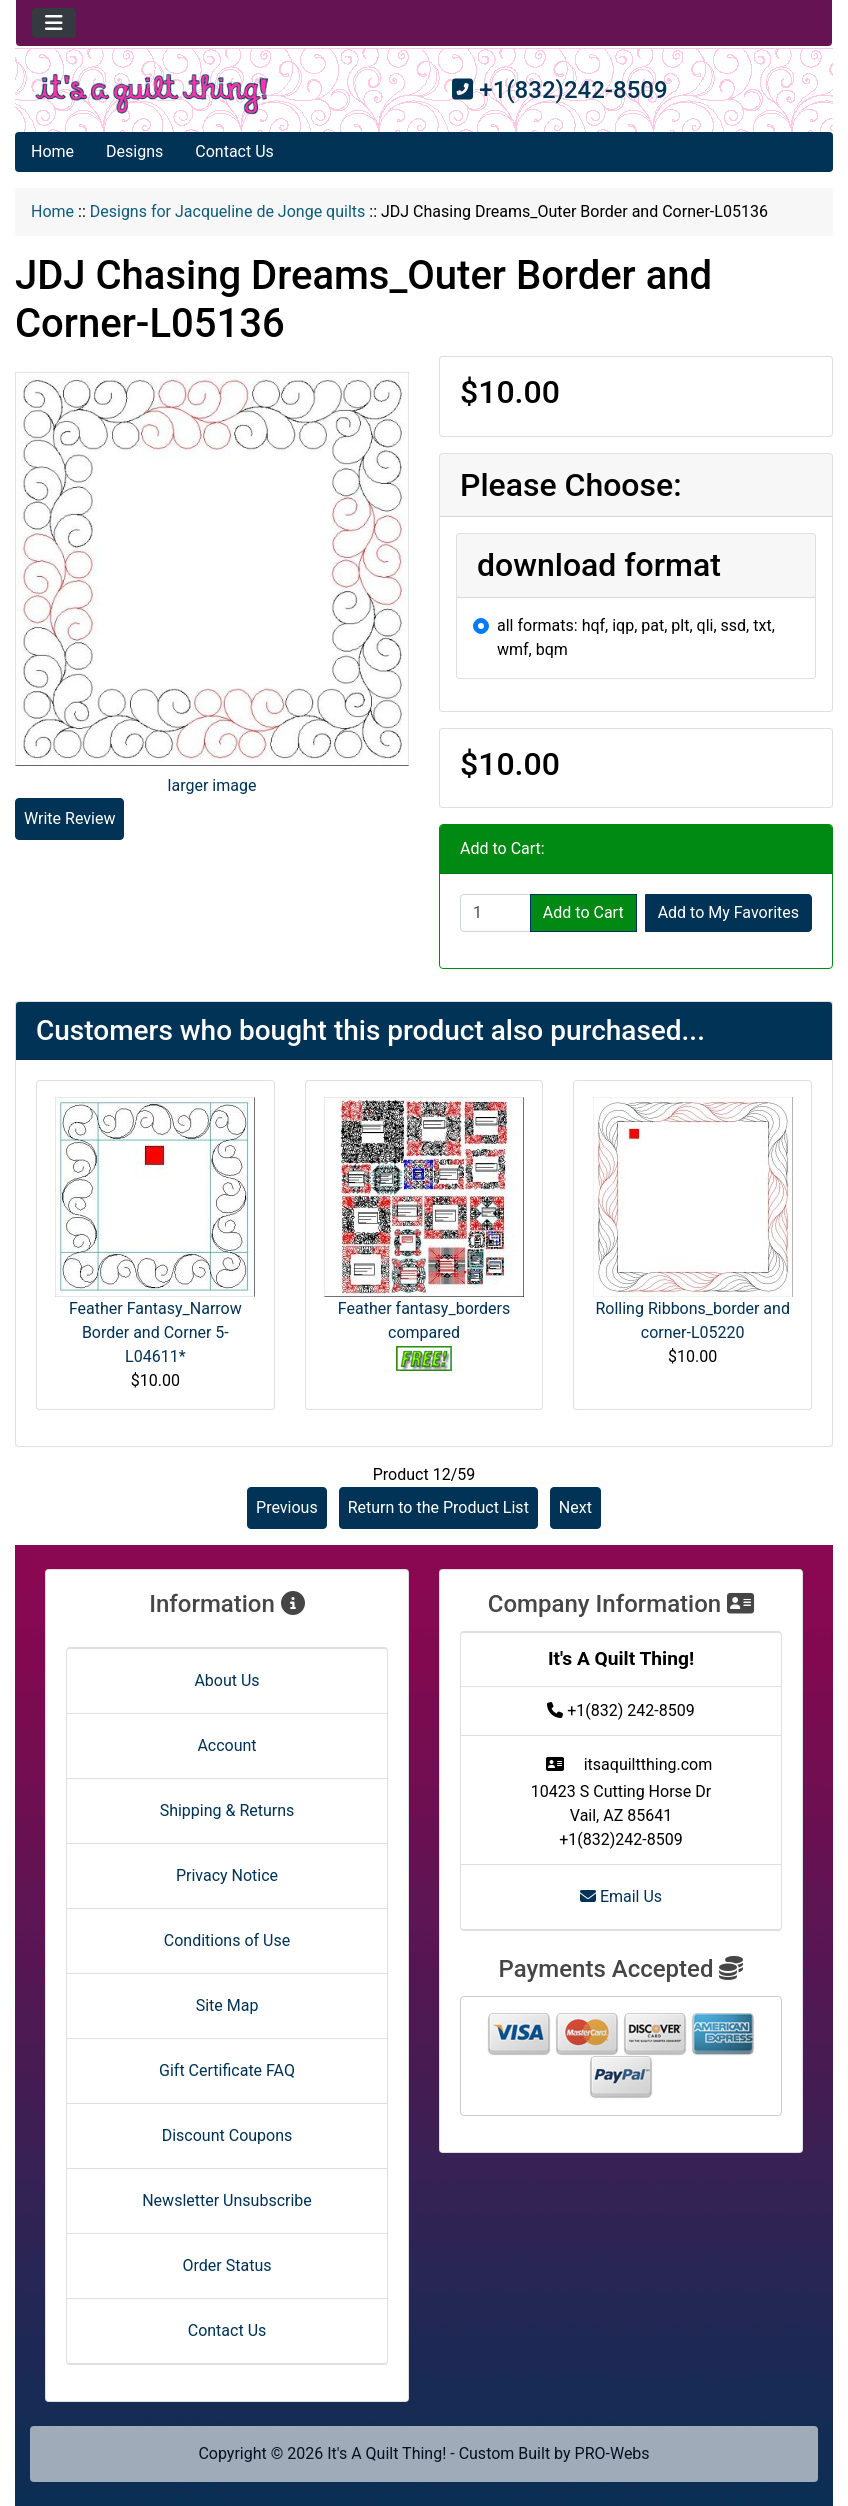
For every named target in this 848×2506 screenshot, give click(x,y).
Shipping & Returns (227, 1810)
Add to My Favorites (728, 912)
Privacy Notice (227, 1875)
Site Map (227, 2005)
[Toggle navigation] (54, 23)
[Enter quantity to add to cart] (495, 913)
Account (226, 1745)
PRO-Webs (612, 2453)
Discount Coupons (227, 2135)
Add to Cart (583, 912)
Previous (287, 1507)
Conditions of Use (227, 1940)
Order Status (227, 2265)
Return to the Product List (438, 1507)
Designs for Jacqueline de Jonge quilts (228, 211)
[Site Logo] (152, 94)
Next (575, 1507)
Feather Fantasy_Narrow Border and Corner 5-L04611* (155, 1332)
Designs (134, 151)
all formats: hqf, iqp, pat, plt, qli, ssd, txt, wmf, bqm (636, 637)
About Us (226, 1680)
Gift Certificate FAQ (227, 2070)
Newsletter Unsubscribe (227, 2200)
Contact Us (234, 151)
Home (52, 151)
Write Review (69, 818)
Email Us (621, 1896)
